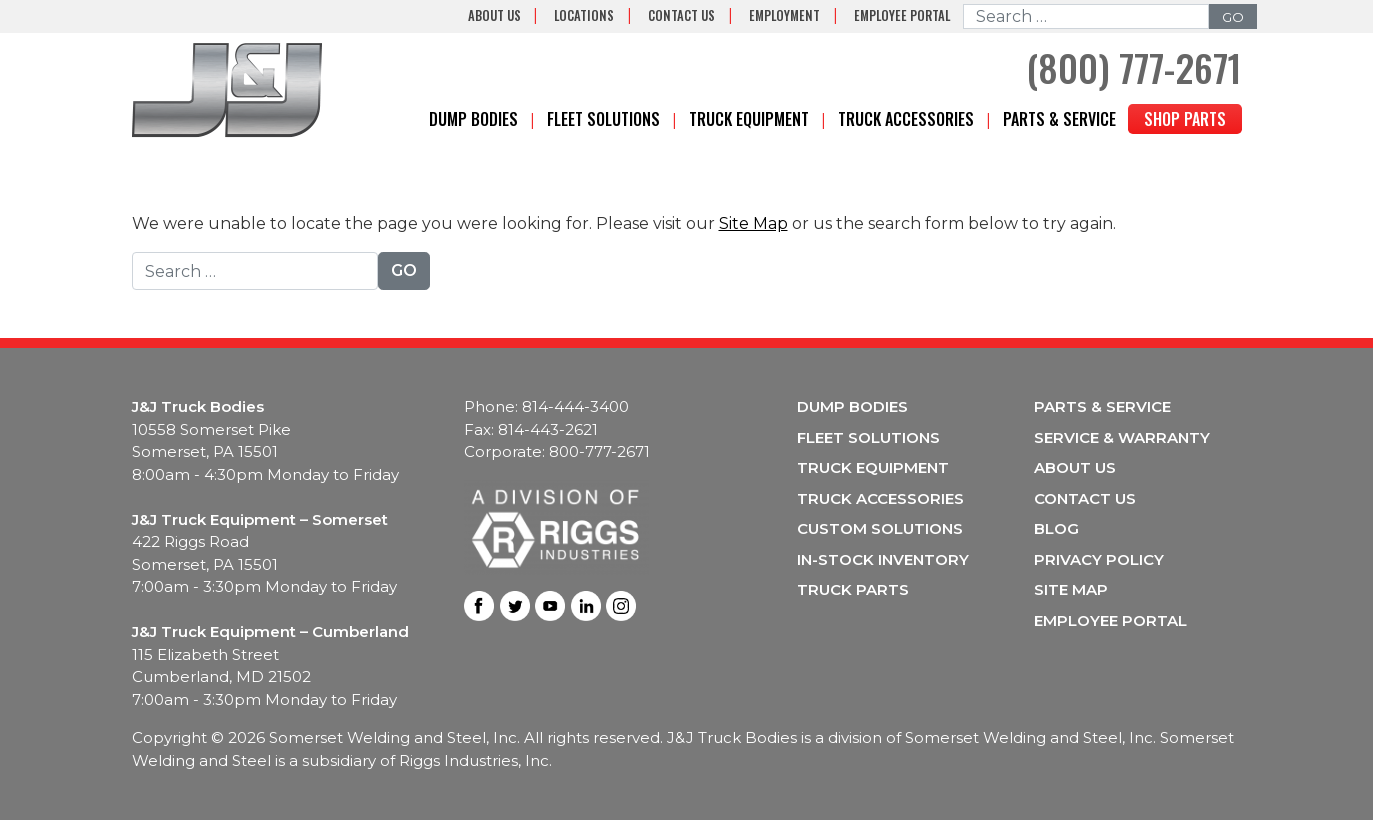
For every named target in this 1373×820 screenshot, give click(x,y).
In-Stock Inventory (883, 559)
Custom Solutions (880, 528)
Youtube (550, 606)
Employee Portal (902, 15)
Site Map (753, 223)
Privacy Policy (1099, 559)
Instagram (621, 606)
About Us (494, 15)
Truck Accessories (906, 119)
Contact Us (681, 15)
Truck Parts (853, 589)
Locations (584, 15)
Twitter (515, 606)
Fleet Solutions (603, 119)
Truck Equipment (749, 119)
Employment (784, 15)
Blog (1056, 528)
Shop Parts (1185, 119)
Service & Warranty (1122, 437)
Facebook (479, 606)
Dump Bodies (473, 119)
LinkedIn (586, 606)
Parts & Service (1059, 119)
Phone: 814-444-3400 (546, 406)
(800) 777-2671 (1134, 67)
